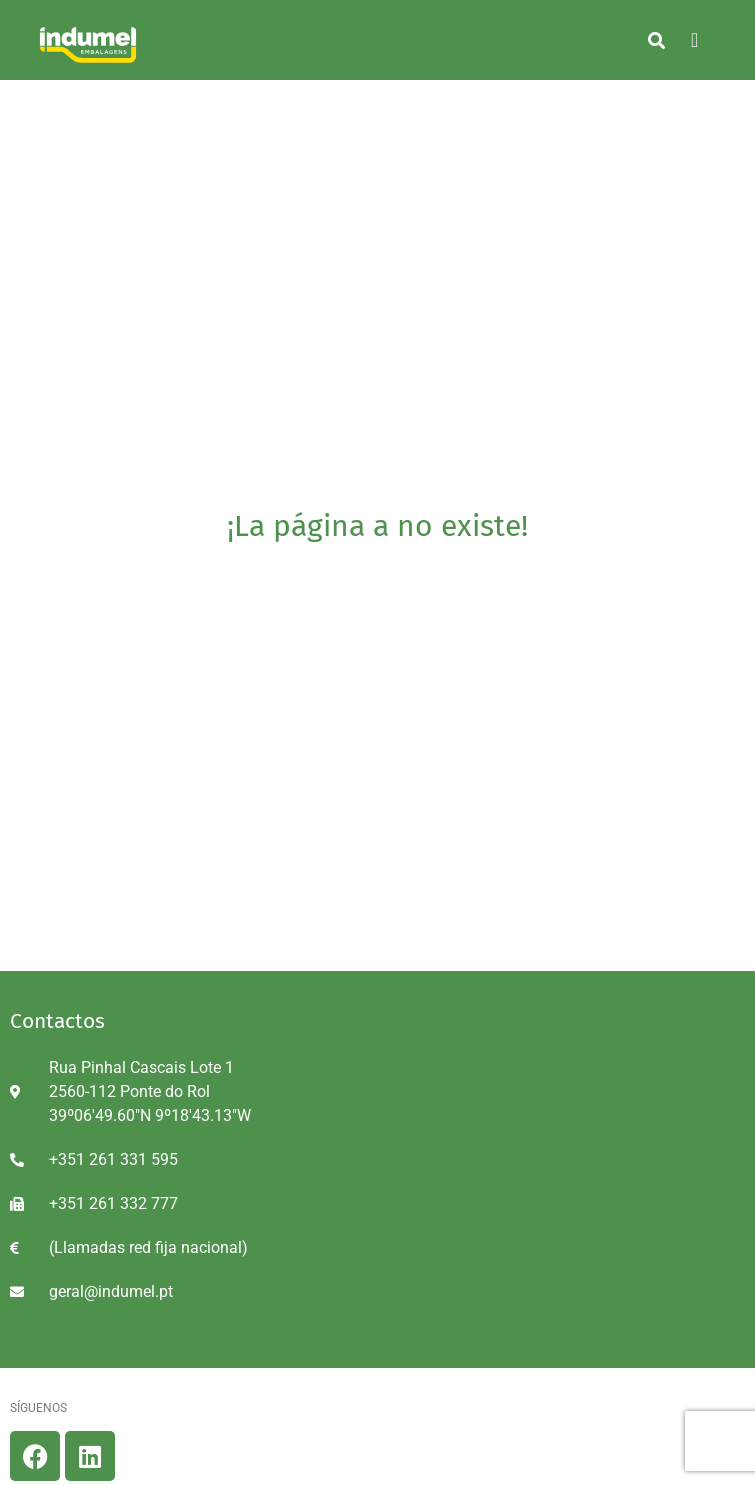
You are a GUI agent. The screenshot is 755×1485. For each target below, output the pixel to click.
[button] (656, 40)
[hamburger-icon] (694, 40)
